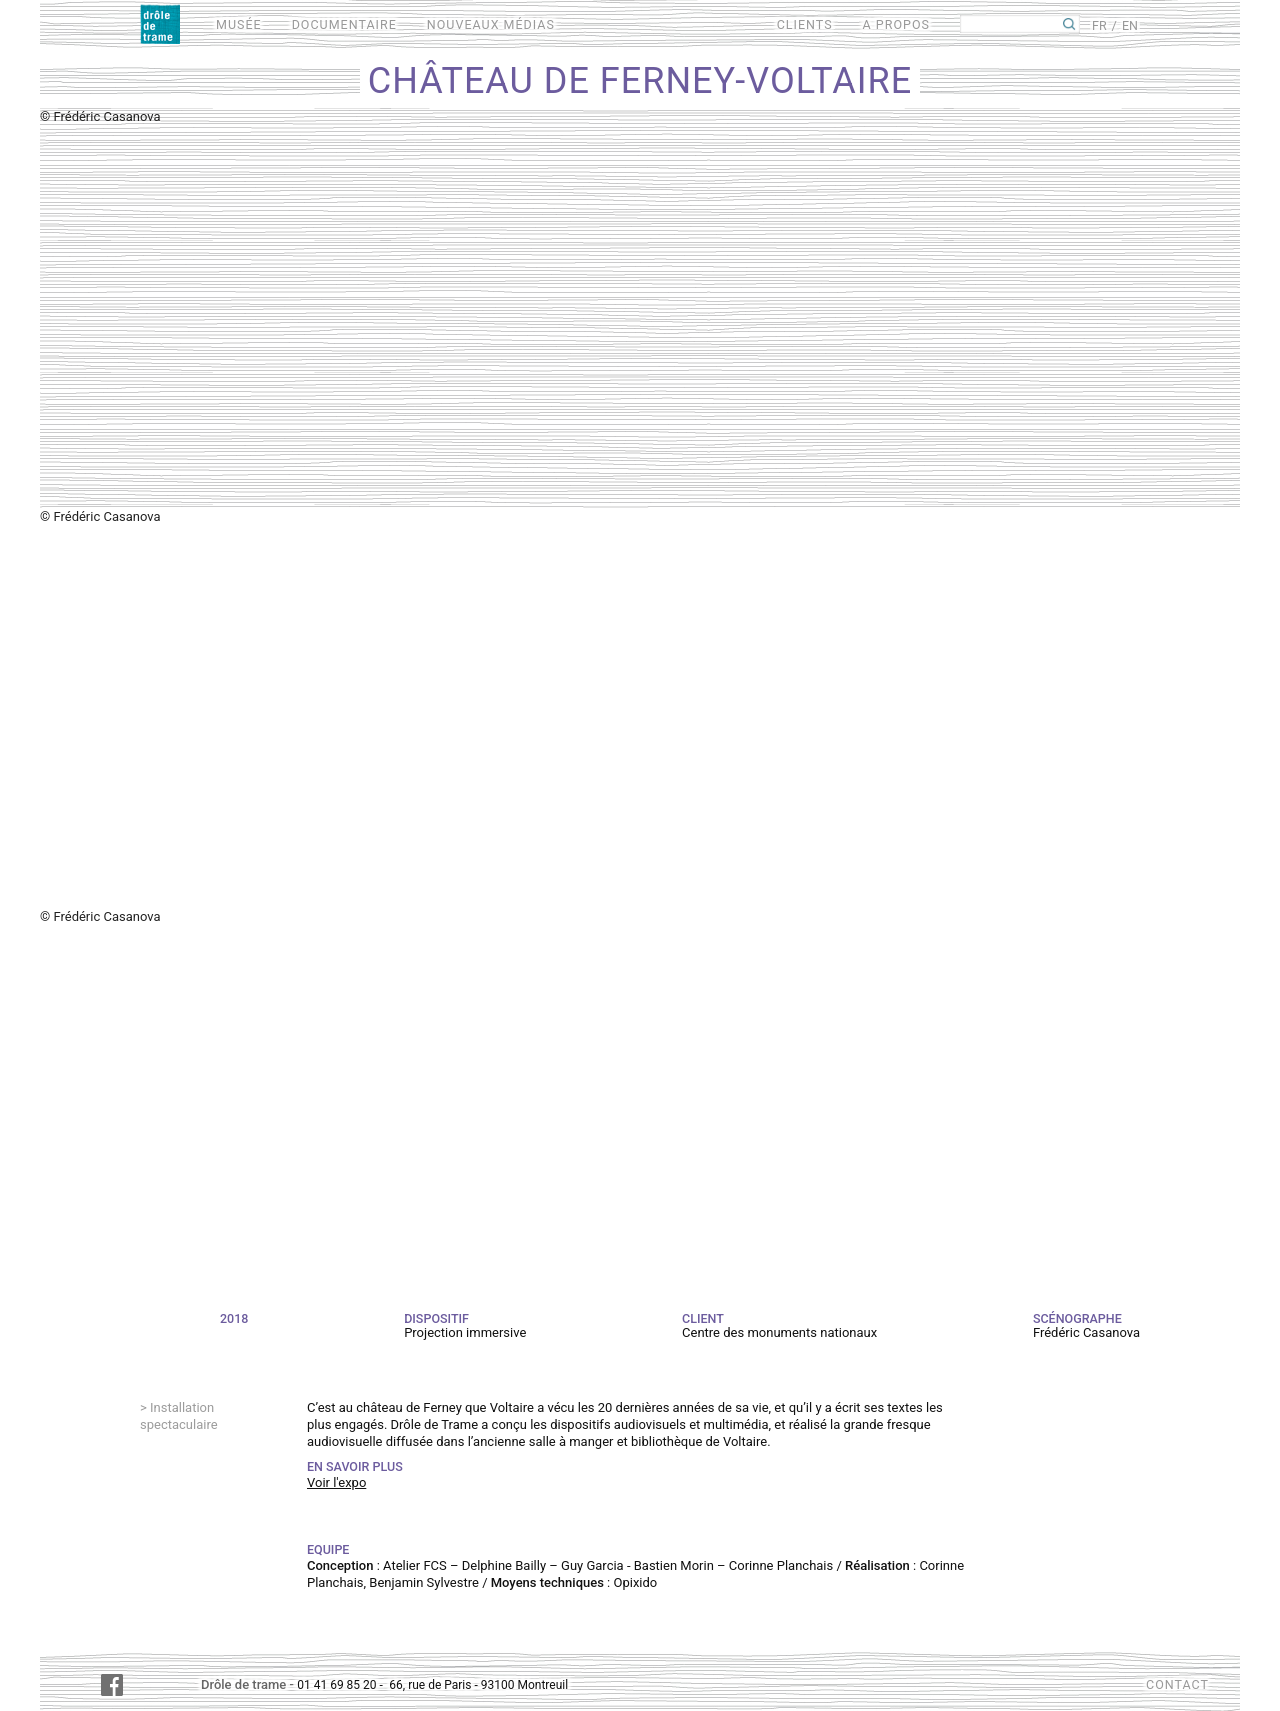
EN (1130, 25)
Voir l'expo (336, 1482)
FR (1099, 25)
